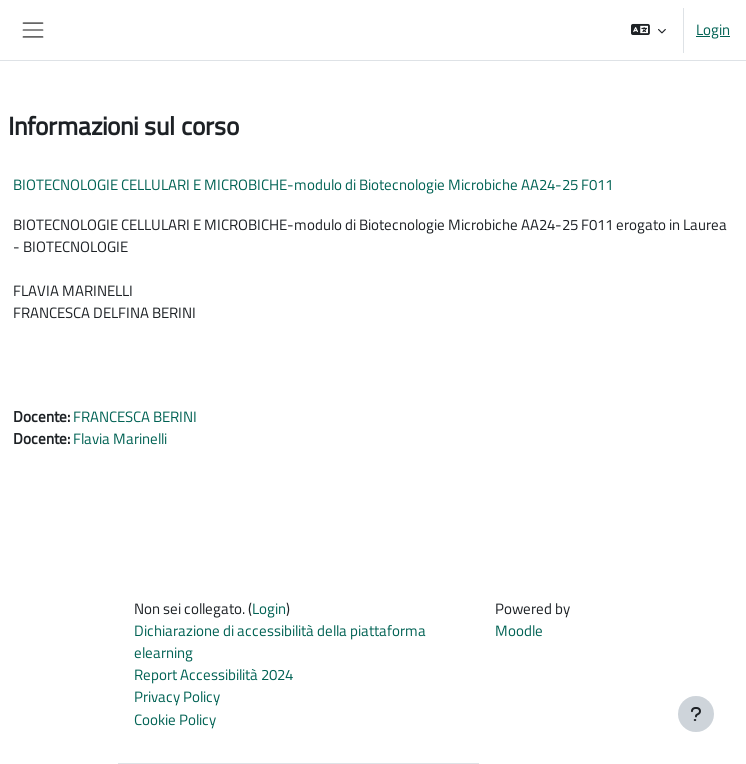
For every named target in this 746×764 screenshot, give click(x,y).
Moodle (519, 630)
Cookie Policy (175, 719)
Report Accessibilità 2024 (213, 674)
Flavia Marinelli (120, 438)
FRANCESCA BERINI (135, 416)
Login (713, 30)
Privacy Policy (177, 696)
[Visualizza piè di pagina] (696, 714)
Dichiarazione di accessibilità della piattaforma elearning (280, 641)
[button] (648, 30)
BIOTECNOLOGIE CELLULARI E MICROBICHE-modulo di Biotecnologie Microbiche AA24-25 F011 (313, 184)
